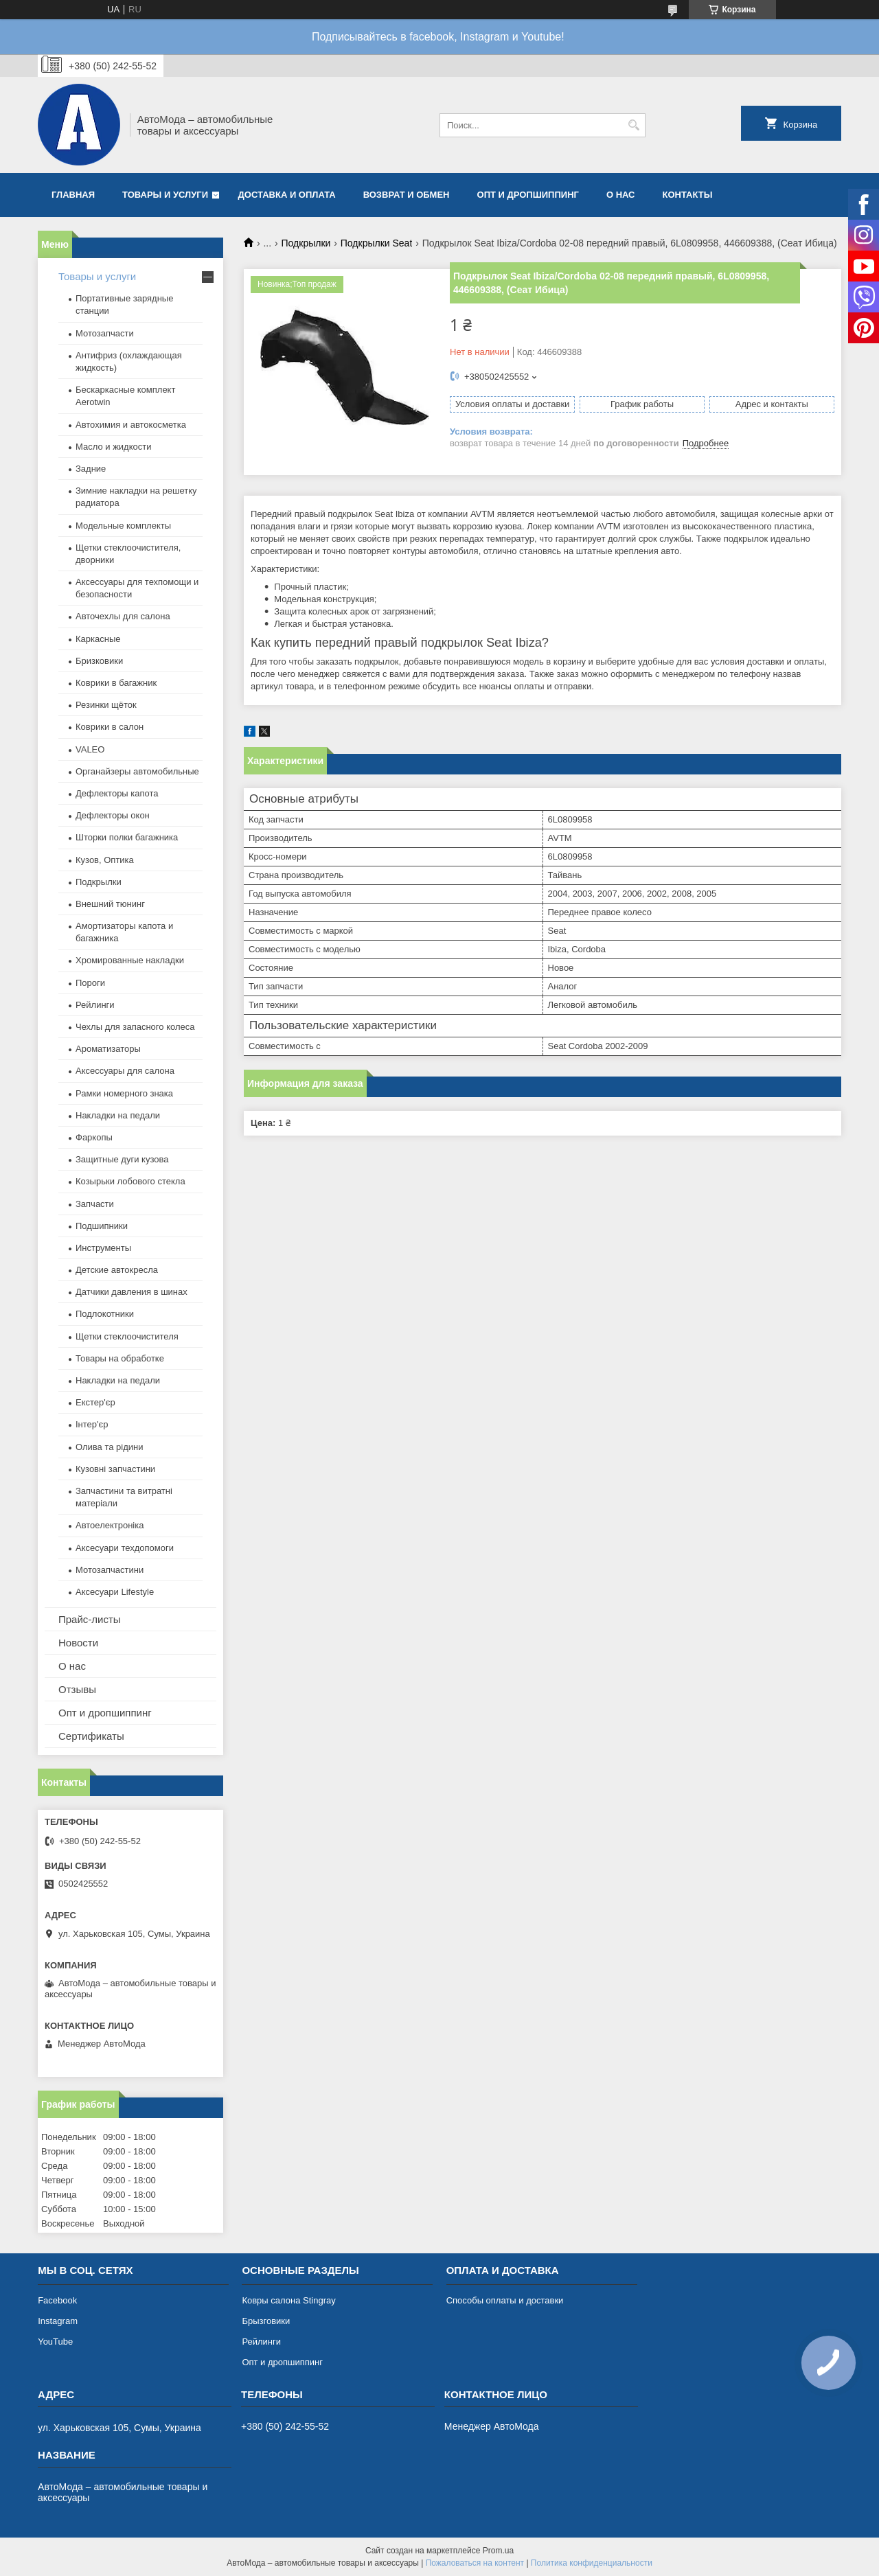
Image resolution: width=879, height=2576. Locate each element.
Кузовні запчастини (115, 1469)
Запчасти (95, 1204)
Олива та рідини (109, 1447)
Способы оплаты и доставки (505, 2300)
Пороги (90, 983)
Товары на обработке (120, 1358)
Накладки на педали (118, 1115)
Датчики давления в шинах (131, 1292)
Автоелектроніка (110, 1525)
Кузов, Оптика (105, 860)
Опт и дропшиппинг (528, 194)
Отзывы (77, 1689)
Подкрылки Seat (377, 243)
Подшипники (102, 1226)
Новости (78, 1642)
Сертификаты (91, 1736)
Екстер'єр (95, 1402)
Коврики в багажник (116, 683)
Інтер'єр (92, 1424)
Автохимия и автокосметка (131, 424)
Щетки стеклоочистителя (127, 1336)
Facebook (57, 2300)
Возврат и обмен (406, 194)
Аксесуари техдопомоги (125, 1548)
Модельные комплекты (123, 525)
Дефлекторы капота (117, 793)
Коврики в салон (110, 727)
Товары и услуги (165, 194)
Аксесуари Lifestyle (115, 1592)
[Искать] (633, 125)
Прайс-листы (89, 1619)
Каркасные (98, 639)
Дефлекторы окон (113, 815)
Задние (91, 468)
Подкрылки (306, 243)
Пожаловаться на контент (475, 2563)
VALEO (90, 749)
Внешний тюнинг (110, 904)
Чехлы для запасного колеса (135, 1027)
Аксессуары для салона (125, 1071)
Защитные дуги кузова (122, 1159)
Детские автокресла (117, 1270)
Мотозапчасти (105, 333)
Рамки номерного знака (124, 1093)
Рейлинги (95, 1005)
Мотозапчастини (110, 1570)
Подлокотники (105, 1314)
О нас (620, 194)
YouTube (55, 2341)
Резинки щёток (106, 705)
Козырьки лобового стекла (130, 1181)
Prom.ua (498, 2550)
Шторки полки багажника (127, 837)
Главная (73, 194)
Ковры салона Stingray (288, 2300)
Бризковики (99, 661)
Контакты (687, 194)
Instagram (58, 2321)
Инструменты (103, 1248)
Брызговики (266, 2321)
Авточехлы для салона (123, 616)
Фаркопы (94, 1137)
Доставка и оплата (287, 194)
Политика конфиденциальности (591, 2563)
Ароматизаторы (108, 1049)
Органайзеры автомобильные (137, 771)
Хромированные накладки (130, 960)
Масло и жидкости (113, 446)
